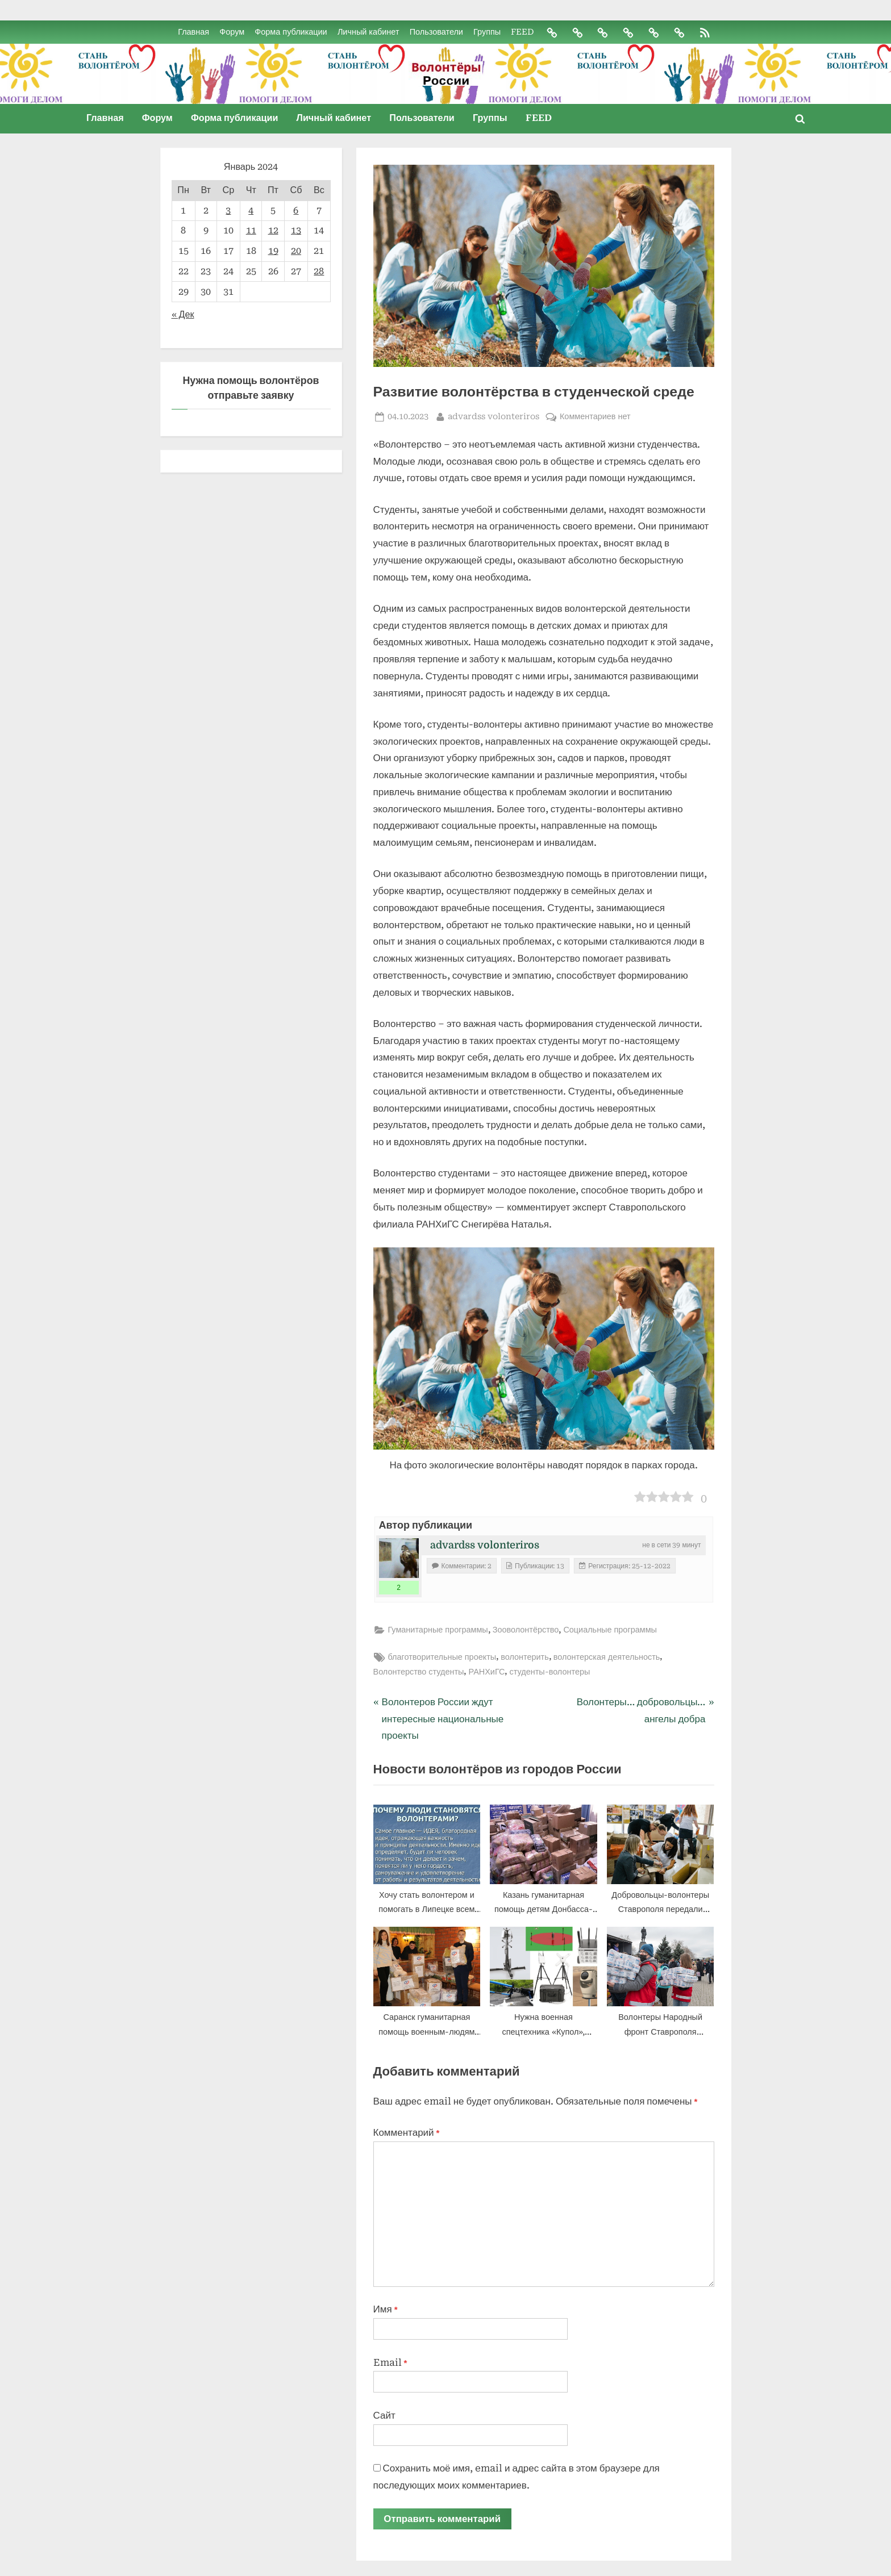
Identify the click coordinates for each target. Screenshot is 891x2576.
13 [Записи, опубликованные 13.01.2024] (296, 231)
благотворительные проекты (442, 1657)
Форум (231, 32)
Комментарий (406, 2132)
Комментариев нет (595, 417)
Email (390, 2362)
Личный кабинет (367, 32)
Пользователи (435, 32)
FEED (521, 32)
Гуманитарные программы (438, 1630)
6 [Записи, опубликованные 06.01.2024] (295, 210)
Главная (193, 32)
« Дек (183, 314)
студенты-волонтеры (549, 1672)
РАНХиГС (486, 1672)
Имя (385, 2309)
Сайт (384, 2415)
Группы (486, 32)
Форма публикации (290, 32)
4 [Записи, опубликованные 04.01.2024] (250, 210)
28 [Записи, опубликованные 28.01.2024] (319, 271)
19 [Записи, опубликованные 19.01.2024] (273, 250)
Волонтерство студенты (418, 1672)
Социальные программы (610, 1630)
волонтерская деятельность (606, 1657)
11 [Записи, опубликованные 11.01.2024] (251, 231)
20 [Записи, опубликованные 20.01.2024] (296, 250)
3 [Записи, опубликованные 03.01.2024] (228, 210)
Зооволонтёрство (526, 1630)
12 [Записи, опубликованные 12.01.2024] (273, 231)
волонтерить (525, 1657)
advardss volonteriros (493, 415)
